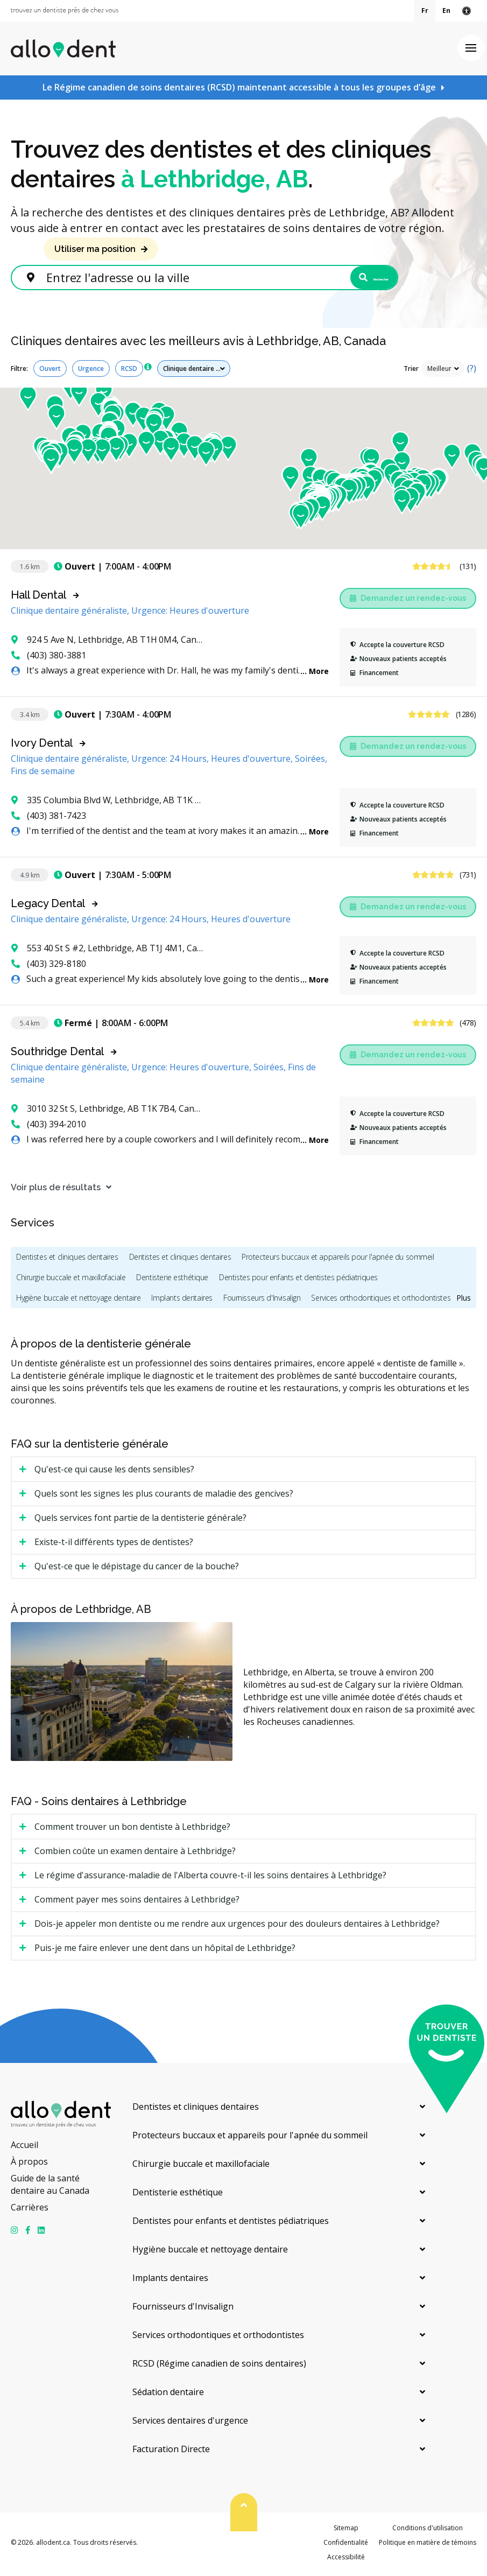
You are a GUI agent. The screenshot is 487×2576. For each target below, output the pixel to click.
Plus (463, 1301)
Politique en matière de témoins (427, 2545)
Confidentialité (345, 2545)
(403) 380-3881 (48, 658)
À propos (29, 2165)
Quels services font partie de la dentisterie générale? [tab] (140, 1521)
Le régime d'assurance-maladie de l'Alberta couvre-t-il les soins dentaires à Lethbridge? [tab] (210, 1878)
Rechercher (349, 278)
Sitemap (346, 2531)
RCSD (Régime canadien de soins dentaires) (219, 2367)
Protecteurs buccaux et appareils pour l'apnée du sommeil (338, 1260)
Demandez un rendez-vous (408, 601)
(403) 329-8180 (48, 967)
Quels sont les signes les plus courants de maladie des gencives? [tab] (163, 1497)
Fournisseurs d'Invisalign (262, 1301)
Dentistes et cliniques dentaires (67, 1260)
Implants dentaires (181, 1301)
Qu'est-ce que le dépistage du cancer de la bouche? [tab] (136, 1569)
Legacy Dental (48, 906)
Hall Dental (38, 598)
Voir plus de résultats (56, 1190)
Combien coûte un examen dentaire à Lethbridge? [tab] (135, 1854)
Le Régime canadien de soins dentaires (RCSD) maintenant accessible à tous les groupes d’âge (239, 87)
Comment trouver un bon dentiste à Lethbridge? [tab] (132, 1830)
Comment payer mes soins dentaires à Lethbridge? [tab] (136, 1902)
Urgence (91, 371)
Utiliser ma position (95, 249)
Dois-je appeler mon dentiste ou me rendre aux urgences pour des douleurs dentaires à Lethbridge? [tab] (237, 1927)
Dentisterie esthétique (172, 1280)
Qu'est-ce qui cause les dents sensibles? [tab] (114, 1472)
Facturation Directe (171, 2452)
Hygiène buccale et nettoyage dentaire (78, 1301)
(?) (471, 371)
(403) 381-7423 (48, 819)
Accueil (24, 2148)
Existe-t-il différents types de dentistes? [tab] (113, 1545)
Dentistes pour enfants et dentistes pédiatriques (298, 1280)
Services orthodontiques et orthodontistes (380, 1301)
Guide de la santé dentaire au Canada (50, 2187)
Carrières (29, 2210)
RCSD (129, 371)
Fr (424, 10)
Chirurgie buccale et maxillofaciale (70, 1280)
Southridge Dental (57, 1054)
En (446, 10)
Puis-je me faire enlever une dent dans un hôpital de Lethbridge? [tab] (164, 1951)
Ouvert (50, 371)
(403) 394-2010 (48, 1127)
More (319, 674)
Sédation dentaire (168, 2395)
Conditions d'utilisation (427, 2531)
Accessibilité (346, 2560)
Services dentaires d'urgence (190, 2424)
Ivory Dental (42, 746)
